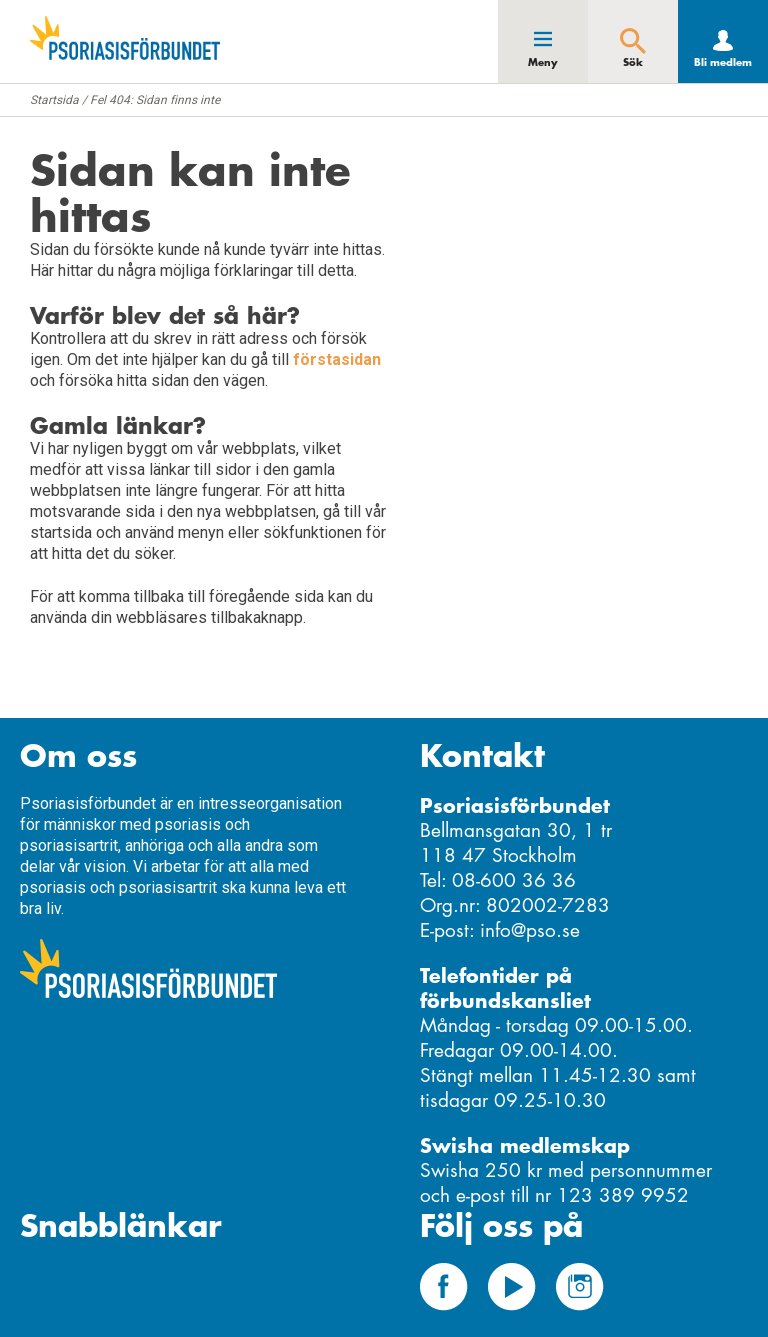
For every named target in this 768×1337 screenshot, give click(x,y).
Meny (543, 62)
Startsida (54, 100)
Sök (633, 62)
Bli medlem (723, 62)
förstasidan (337, 359)
